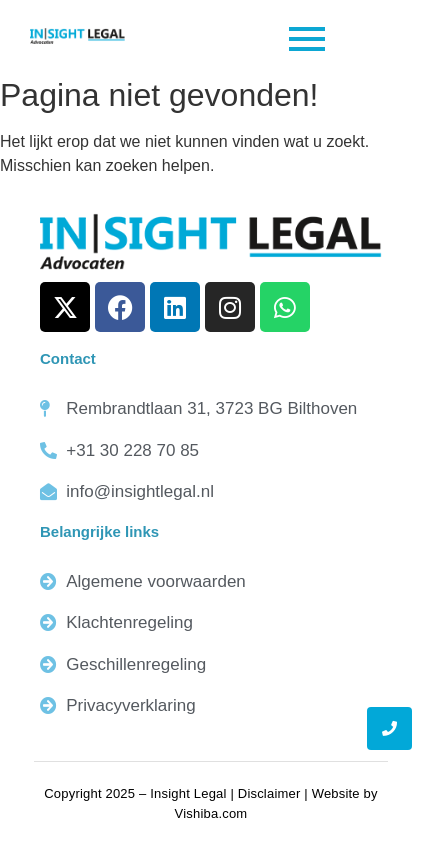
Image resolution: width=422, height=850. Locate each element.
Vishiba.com (211, 813)
